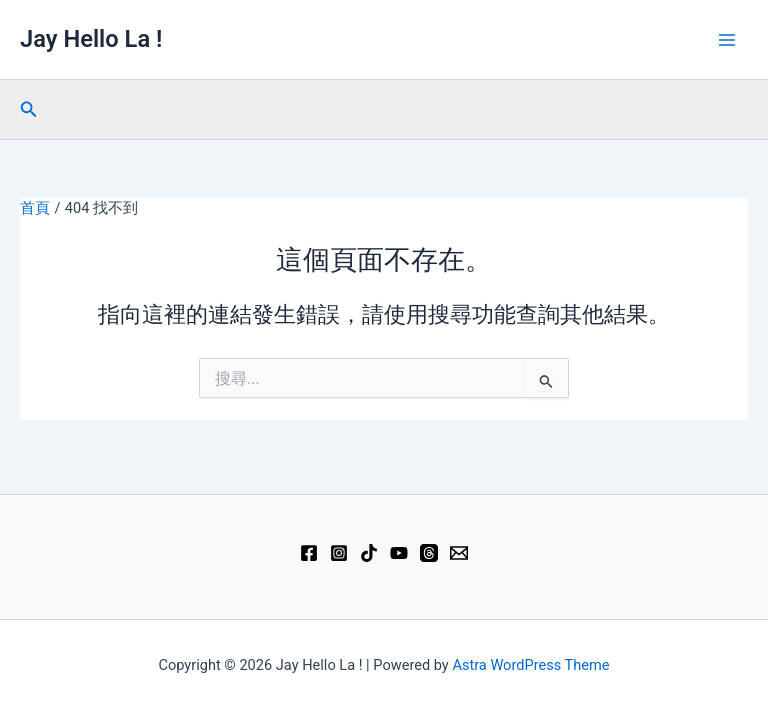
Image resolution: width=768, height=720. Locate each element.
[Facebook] (309, 553)
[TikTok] (369, 553)
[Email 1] (459, 553)
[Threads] (429, 553)
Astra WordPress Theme (530, 665)
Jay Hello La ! (91, 39)
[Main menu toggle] (727, 40)
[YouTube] (399, 553)
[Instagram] (339, 553)
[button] (29, 109)
